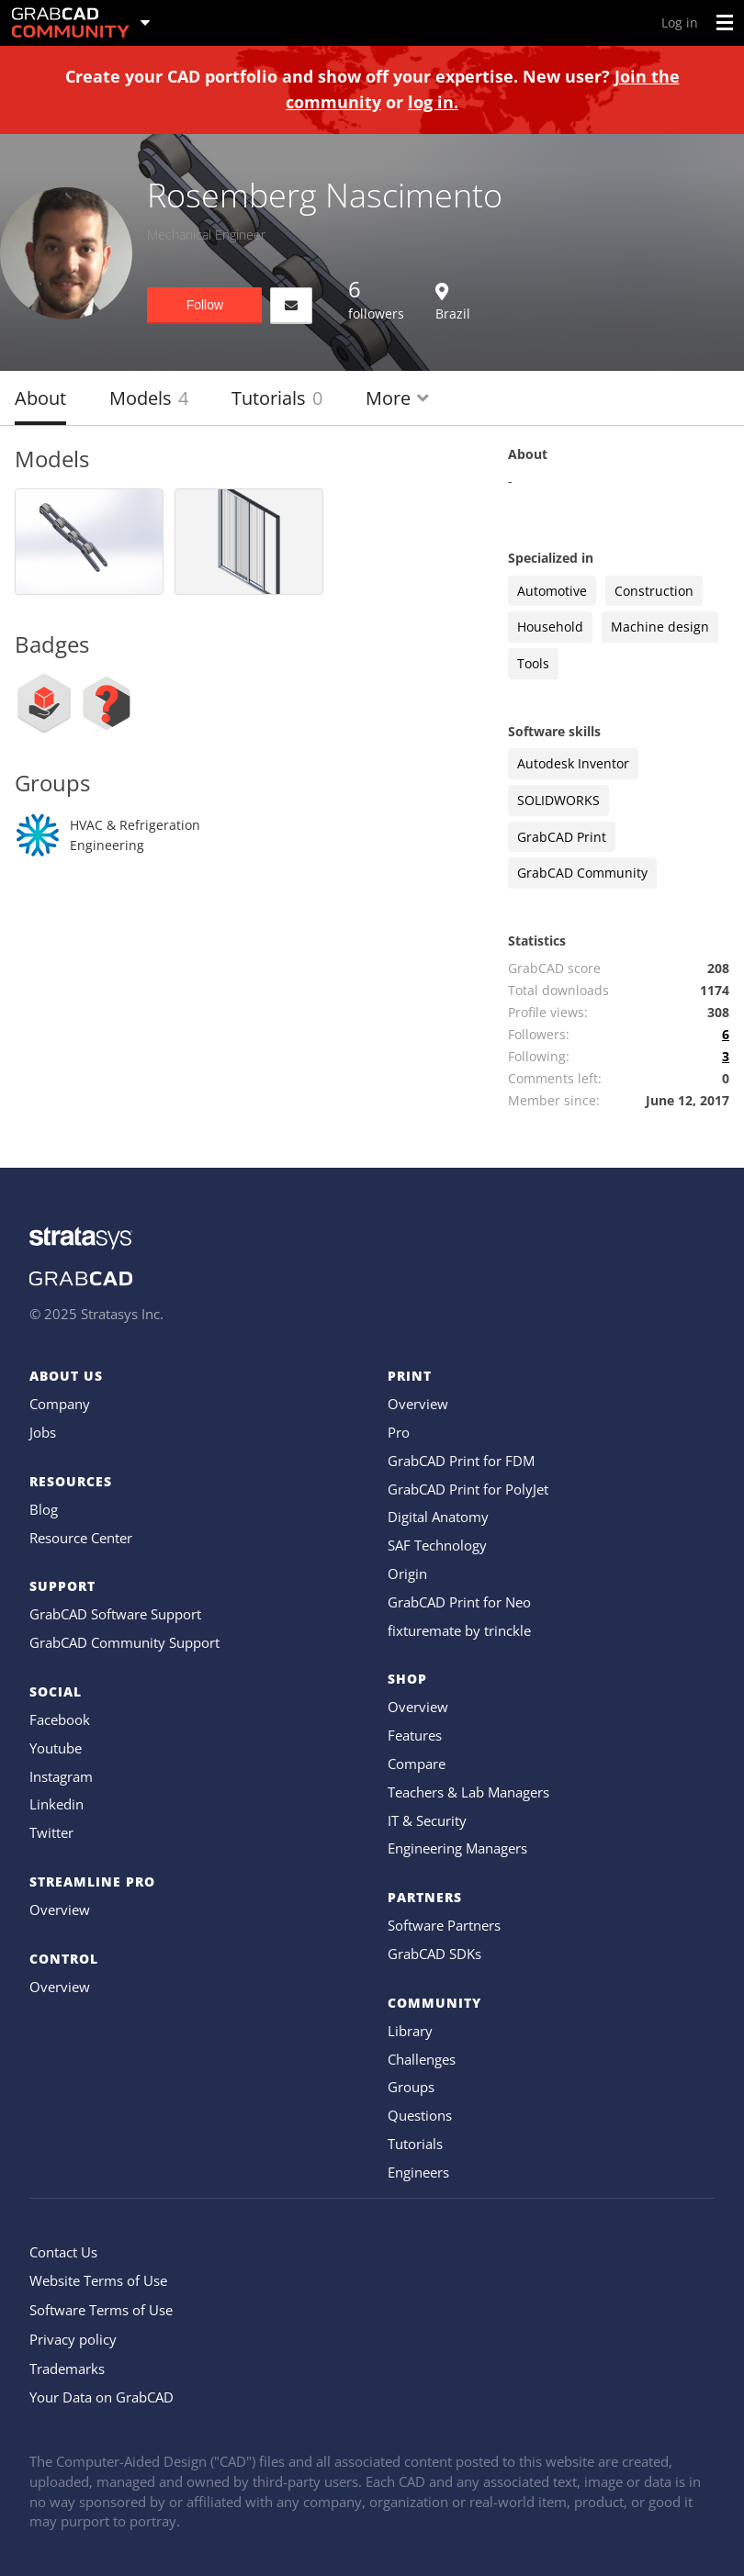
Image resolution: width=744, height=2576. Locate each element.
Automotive (552, 590)
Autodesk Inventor (573, 763)
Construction (653, 590)
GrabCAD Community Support (124, 1642)
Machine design (660, 626)
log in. (433, 102)
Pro (399, 1432)
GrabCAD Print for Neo (459, 1602)
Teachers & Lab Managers (468, 1792)
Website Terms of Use (98, 2280)
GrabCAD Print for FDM (461, 1460)
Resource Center (80, 1538)
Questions (420, 2115)
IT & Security (427, 1820)
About (40, 398)
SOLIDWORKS (558, 800)
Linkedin (56, 1804)
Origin (407, 1573)
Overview (59, 1909)
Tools (533, 663)
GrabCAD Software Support (115, 1614)
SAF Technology (437, 1545)
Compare (416, 1763)
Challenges (422, 2059)
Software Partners (444, 1925)
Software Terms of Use (101, 2310)
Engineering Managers (457, 1848)
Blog (43, 1509)
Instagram (61, 1776)
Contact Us (63, 2252)
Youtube (55, 1748)
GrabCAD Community (582, 872)
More (397, 398)
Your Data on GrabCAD (101, 2397)
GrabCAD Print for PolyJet (468, 1489)
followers (376, 298)
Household (550, 626)
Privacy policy (73, 2339)
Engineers (418, 2172)
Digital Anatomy (438, 1516)
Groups (411, 2087)
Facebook (59, 1719)
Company (59, 1403)
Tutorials (276, 398)
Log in (679, 22)
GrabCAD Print (561, 837)
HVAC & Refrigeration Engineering (135, 835)
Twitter (51, 1832)
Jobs (42, 1432)
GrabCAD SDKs (434, 1953)
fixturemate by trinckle (459, 1630)
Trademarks (67, 2368)
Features (415, 1735)
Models (148, 398)
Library (410, 2031)
